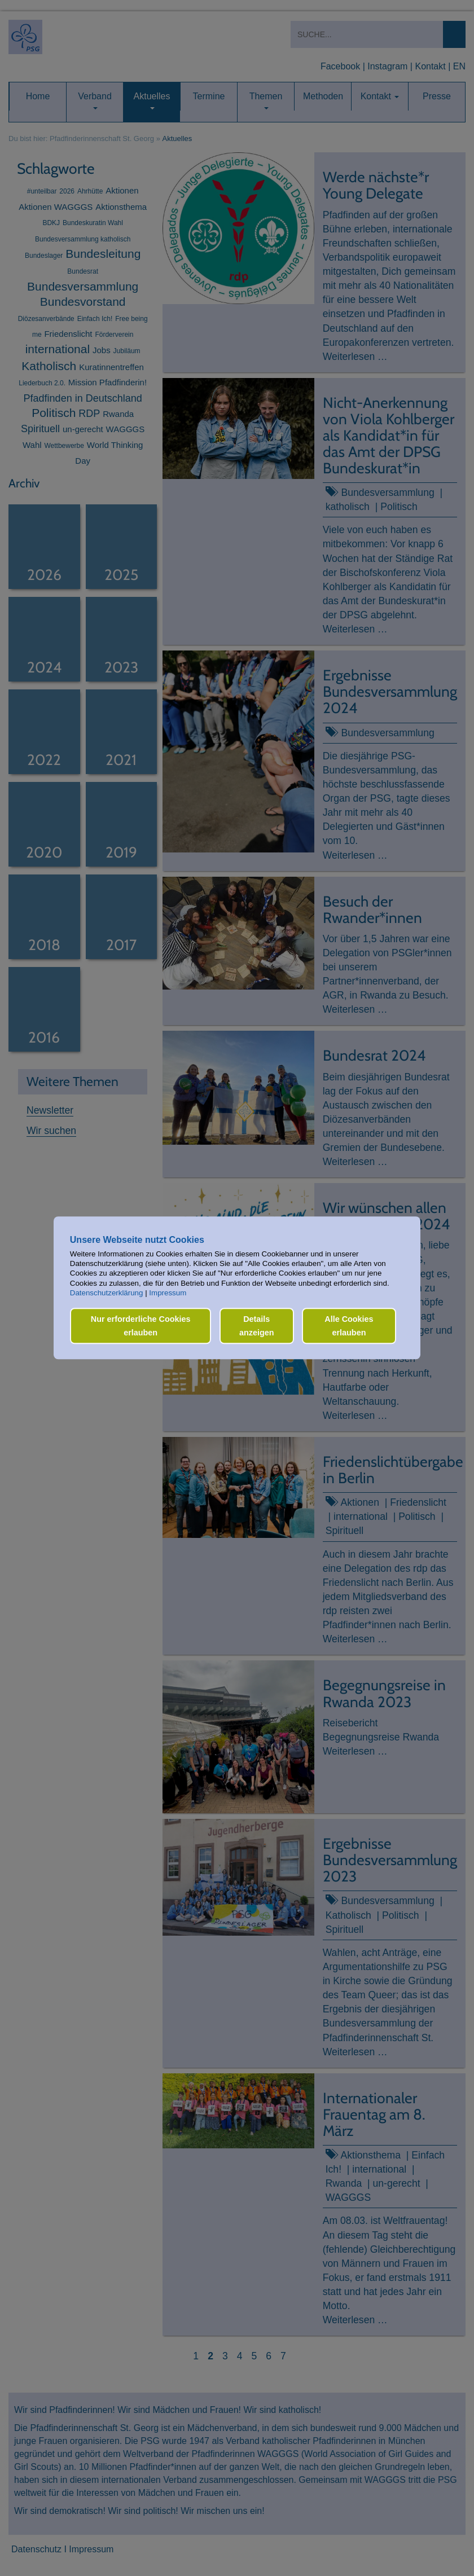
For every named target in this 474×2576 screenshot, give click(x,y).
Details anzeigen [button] (256, 1326)
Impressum (167, 1293)
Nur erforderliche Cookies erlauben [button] (141, 1326)
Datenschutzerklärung (106, 1293)
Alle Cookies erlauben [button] (348, 1326)
